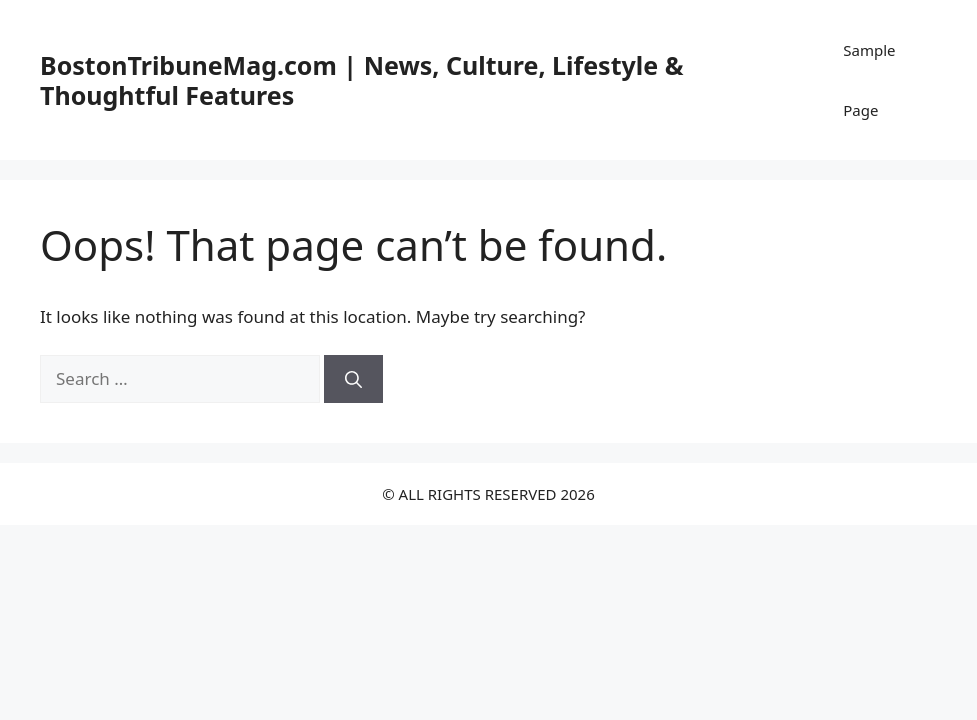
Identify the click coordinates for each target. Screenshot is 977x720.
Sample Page (869, 80)
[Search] (353, 379)
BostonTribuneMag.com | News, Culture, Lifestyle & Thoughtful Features (361, 80)
